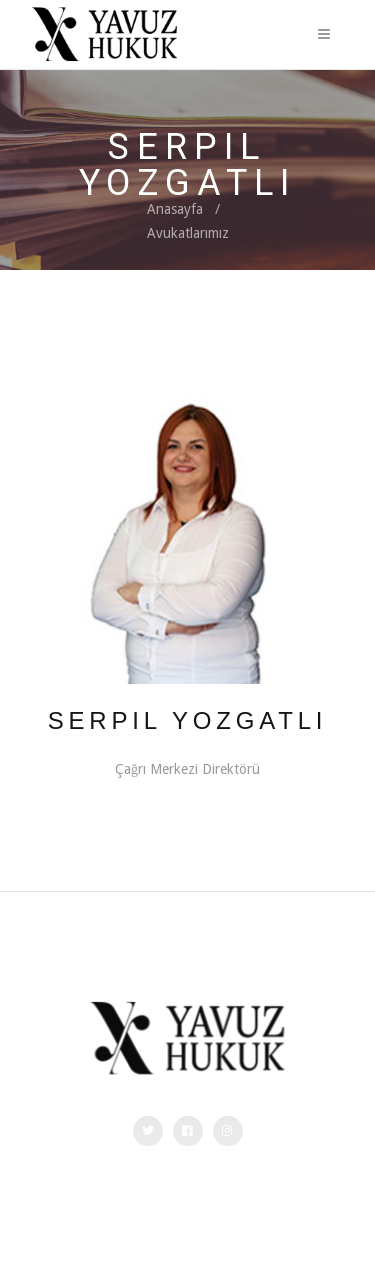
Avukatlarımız (188, 233)
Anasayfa (175, 209)
